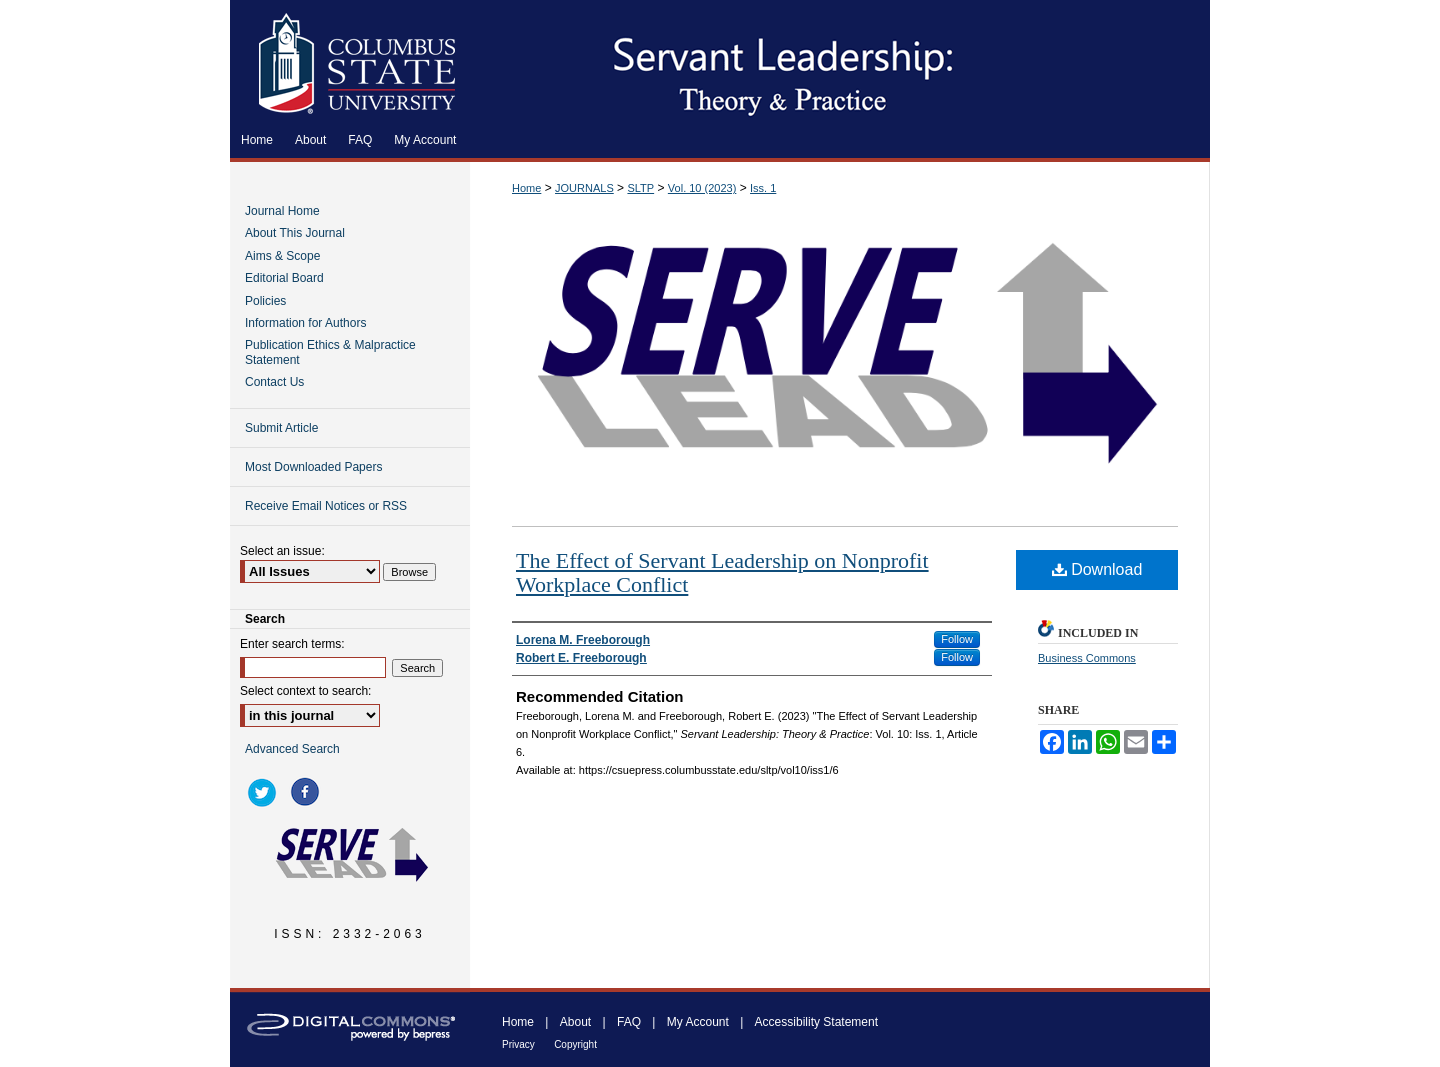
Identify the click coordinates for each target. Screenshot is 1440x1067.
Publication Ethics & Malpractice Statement (330, 352)
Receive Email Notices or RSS (326, 506)
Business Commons (1087, 658)
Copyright (575, 1044)
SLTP (640, 188)
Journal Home (282, 211)
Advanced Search (292, 749)
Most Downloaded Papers (313, 467)
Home (526, 188)
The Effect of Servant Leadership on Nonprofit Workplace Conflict (722, 572)
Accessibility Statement (816, 1022)
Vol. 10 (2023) (702, 188)
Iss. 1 (763, 188)
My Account (698, 1022)
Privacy (518, 1044)
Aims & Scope (282, 256)
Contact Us (274, 382)
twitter (265, 792)
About (575, 1022)
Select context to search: (305, 691)
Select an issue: (282, 551)
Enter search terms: (292, 644)
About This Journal (295, 233)
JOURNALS (584, 188)
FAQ (629, 1022)
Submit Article (281, 428)
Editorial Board (284, 278)
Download (1097, 569)
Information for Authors (305, 323)
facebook (308, 792)
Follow (957, 639)
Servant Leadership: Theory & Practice (840, 61)
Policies (265, 301)
